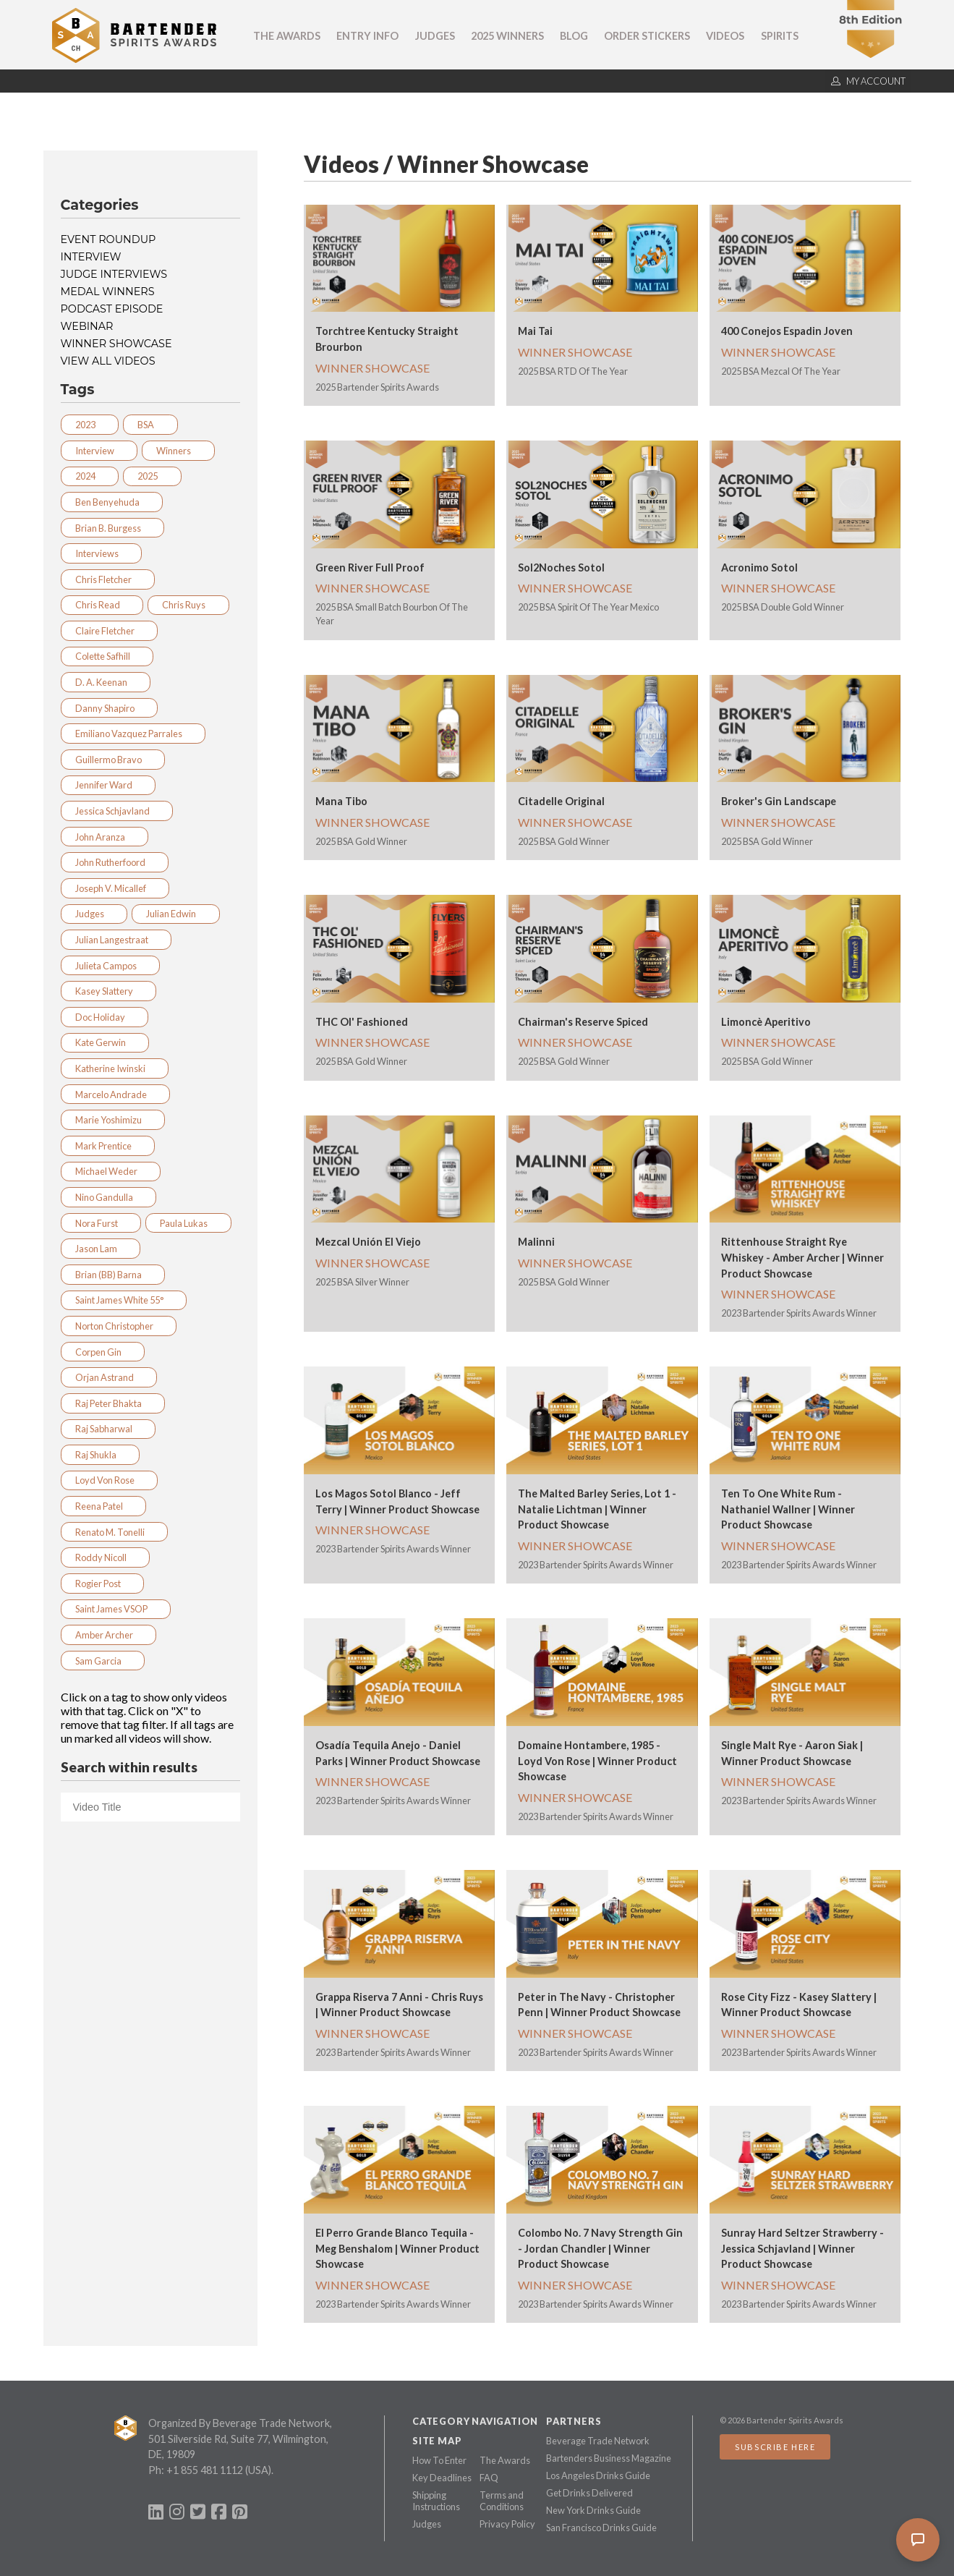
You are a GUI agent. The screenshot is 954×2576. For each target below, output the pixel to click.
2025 (151, 476)
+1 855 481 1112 (204, 2470)
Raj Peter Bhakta (112, 1403)
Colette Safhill (107, 656)
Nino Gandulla (108, 1197)
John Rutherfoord (114, 862)
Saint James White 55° (123, 1300)
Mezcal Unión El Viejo (368, 1242)
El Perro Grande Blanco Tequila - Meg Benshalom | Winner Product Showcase (397, 2248)
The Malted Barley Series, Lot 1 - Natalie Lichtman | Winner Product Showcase (597, 1509)
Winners (178, 450)
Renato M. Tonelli (114, 1532)
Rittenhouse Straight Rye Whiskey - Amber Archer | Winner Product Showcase (802, 1257)
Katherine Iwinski (114, 1068)
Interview (91, 256)
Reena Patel (103, 1506)
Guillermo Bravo (112, 759)
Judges (435, 36)
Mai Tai (535, 331)
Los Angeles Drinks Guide (598, 2475)
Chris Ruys (188, 605)
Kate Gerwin (105, 1042)
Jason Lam (100, 1248)
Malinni (536, 1242)
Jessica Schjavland (116, 811)
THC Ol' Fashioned (361, 1022)
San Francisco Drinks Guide (601, 2527)
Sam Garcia (102, 1661)
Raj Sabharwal (108, 1428)
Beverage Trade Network (598, 2441)
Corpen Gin (102, 1352)
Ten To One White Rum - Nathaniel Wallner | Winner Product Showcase (788, 1509)
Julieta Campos (110, 966)
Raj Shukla (100, 1455)
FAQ (489, 2477)
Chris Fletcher (107, 579)
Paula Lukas (188, 1223)
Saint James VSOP (115, 1609)
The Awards (286, 36)
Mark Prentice (107, 1146)
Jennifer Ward (108, 785)
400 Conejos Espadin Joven (787, 331)
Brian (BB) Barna (112, 1274)
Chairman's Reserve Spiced (583, 1022)
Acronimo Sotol (759, 567)
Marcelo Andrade (115, 1094)
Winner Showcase (116, 343)
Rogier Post (102, 1583)
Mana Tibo (341, 801)
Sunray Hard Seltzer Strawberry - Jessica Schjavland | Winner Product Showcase (802, 2248)
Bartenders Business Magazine (608, 2458)
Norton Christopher (118, 1326)
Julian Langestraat (116, 939)
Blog (574, 36)
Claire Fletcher (109, 631)
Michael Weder (110, 1171)
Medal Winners (108, 291)
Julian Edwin (175, 913)
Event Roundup (108, 239)
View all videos (108, 360)
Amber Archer (108, 1635)
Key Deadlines (442, 2477)
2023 (89, 424)
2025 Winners (507, 36)
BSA (150, 424)
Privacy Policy (507, 2524)
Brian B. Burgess (112, 528)
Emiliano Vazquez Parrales (133, 733)
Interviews (101, 553)
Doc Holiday (104, 1017)
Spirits (779, 36)
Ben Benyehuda (111, 502)
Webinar (87, 326)
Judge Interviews (114, 274)
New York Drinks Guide (593, 2510)
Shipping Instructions (436, 2500)
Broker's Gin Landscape (778, 801)
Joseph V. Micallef (115, 888)
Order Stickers (647, 36)
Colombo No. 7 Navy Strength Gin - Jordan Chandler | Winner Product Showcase (600, 2248)
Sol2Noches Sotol (561, 567)
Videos (725, 36)
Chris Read (102, 605)
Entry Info (367, 36)
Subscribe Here (775, 2447)
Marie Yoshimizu (112, 1120)
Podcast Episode (112, 308)
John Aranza (104, 837)
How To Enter (439, 2460)
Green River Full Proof (370, 567)
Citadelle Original (561, 801)
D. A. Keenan (105, 682)
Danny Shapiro (109, 708)
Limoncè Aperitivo (766, 1022)
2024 (89, 476)
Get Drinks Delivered (589, 2493)
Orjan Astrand (108, 1377)
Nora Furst (101, 1223)
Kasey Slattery (108, 991)
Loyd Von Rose (109, 1480)
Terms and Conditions (502, 2500)
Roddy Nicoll (105, 1557)
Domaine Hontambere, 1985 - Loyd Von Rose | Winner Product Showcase (597, 1760)
